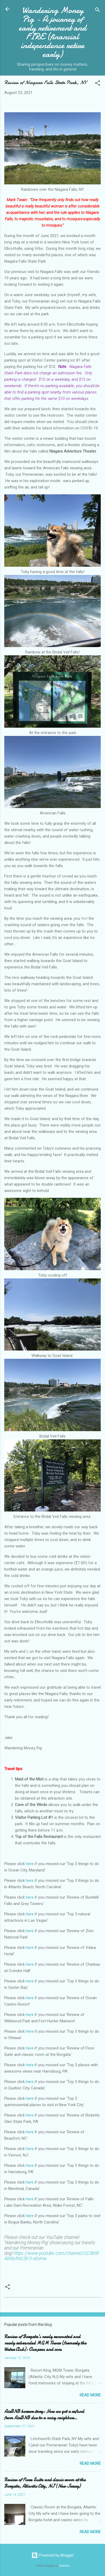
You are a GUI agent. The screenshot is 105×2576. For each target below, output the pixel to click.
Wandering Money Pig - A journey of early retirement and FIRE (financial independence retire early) (52, 32)
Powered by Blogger (52, 2555)
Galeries (64, 2565)
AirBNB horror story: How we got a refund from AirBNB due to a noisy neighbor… (44, 2414)
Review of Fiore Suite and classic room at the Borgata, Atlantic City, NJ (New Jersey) (45, 2483)
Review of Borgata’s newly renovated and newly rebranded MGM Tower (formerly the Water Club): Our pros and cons (45, 2343)
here (30, 1863)
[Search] (97, 11)
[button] (97, 84)
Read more (90, 2395)
